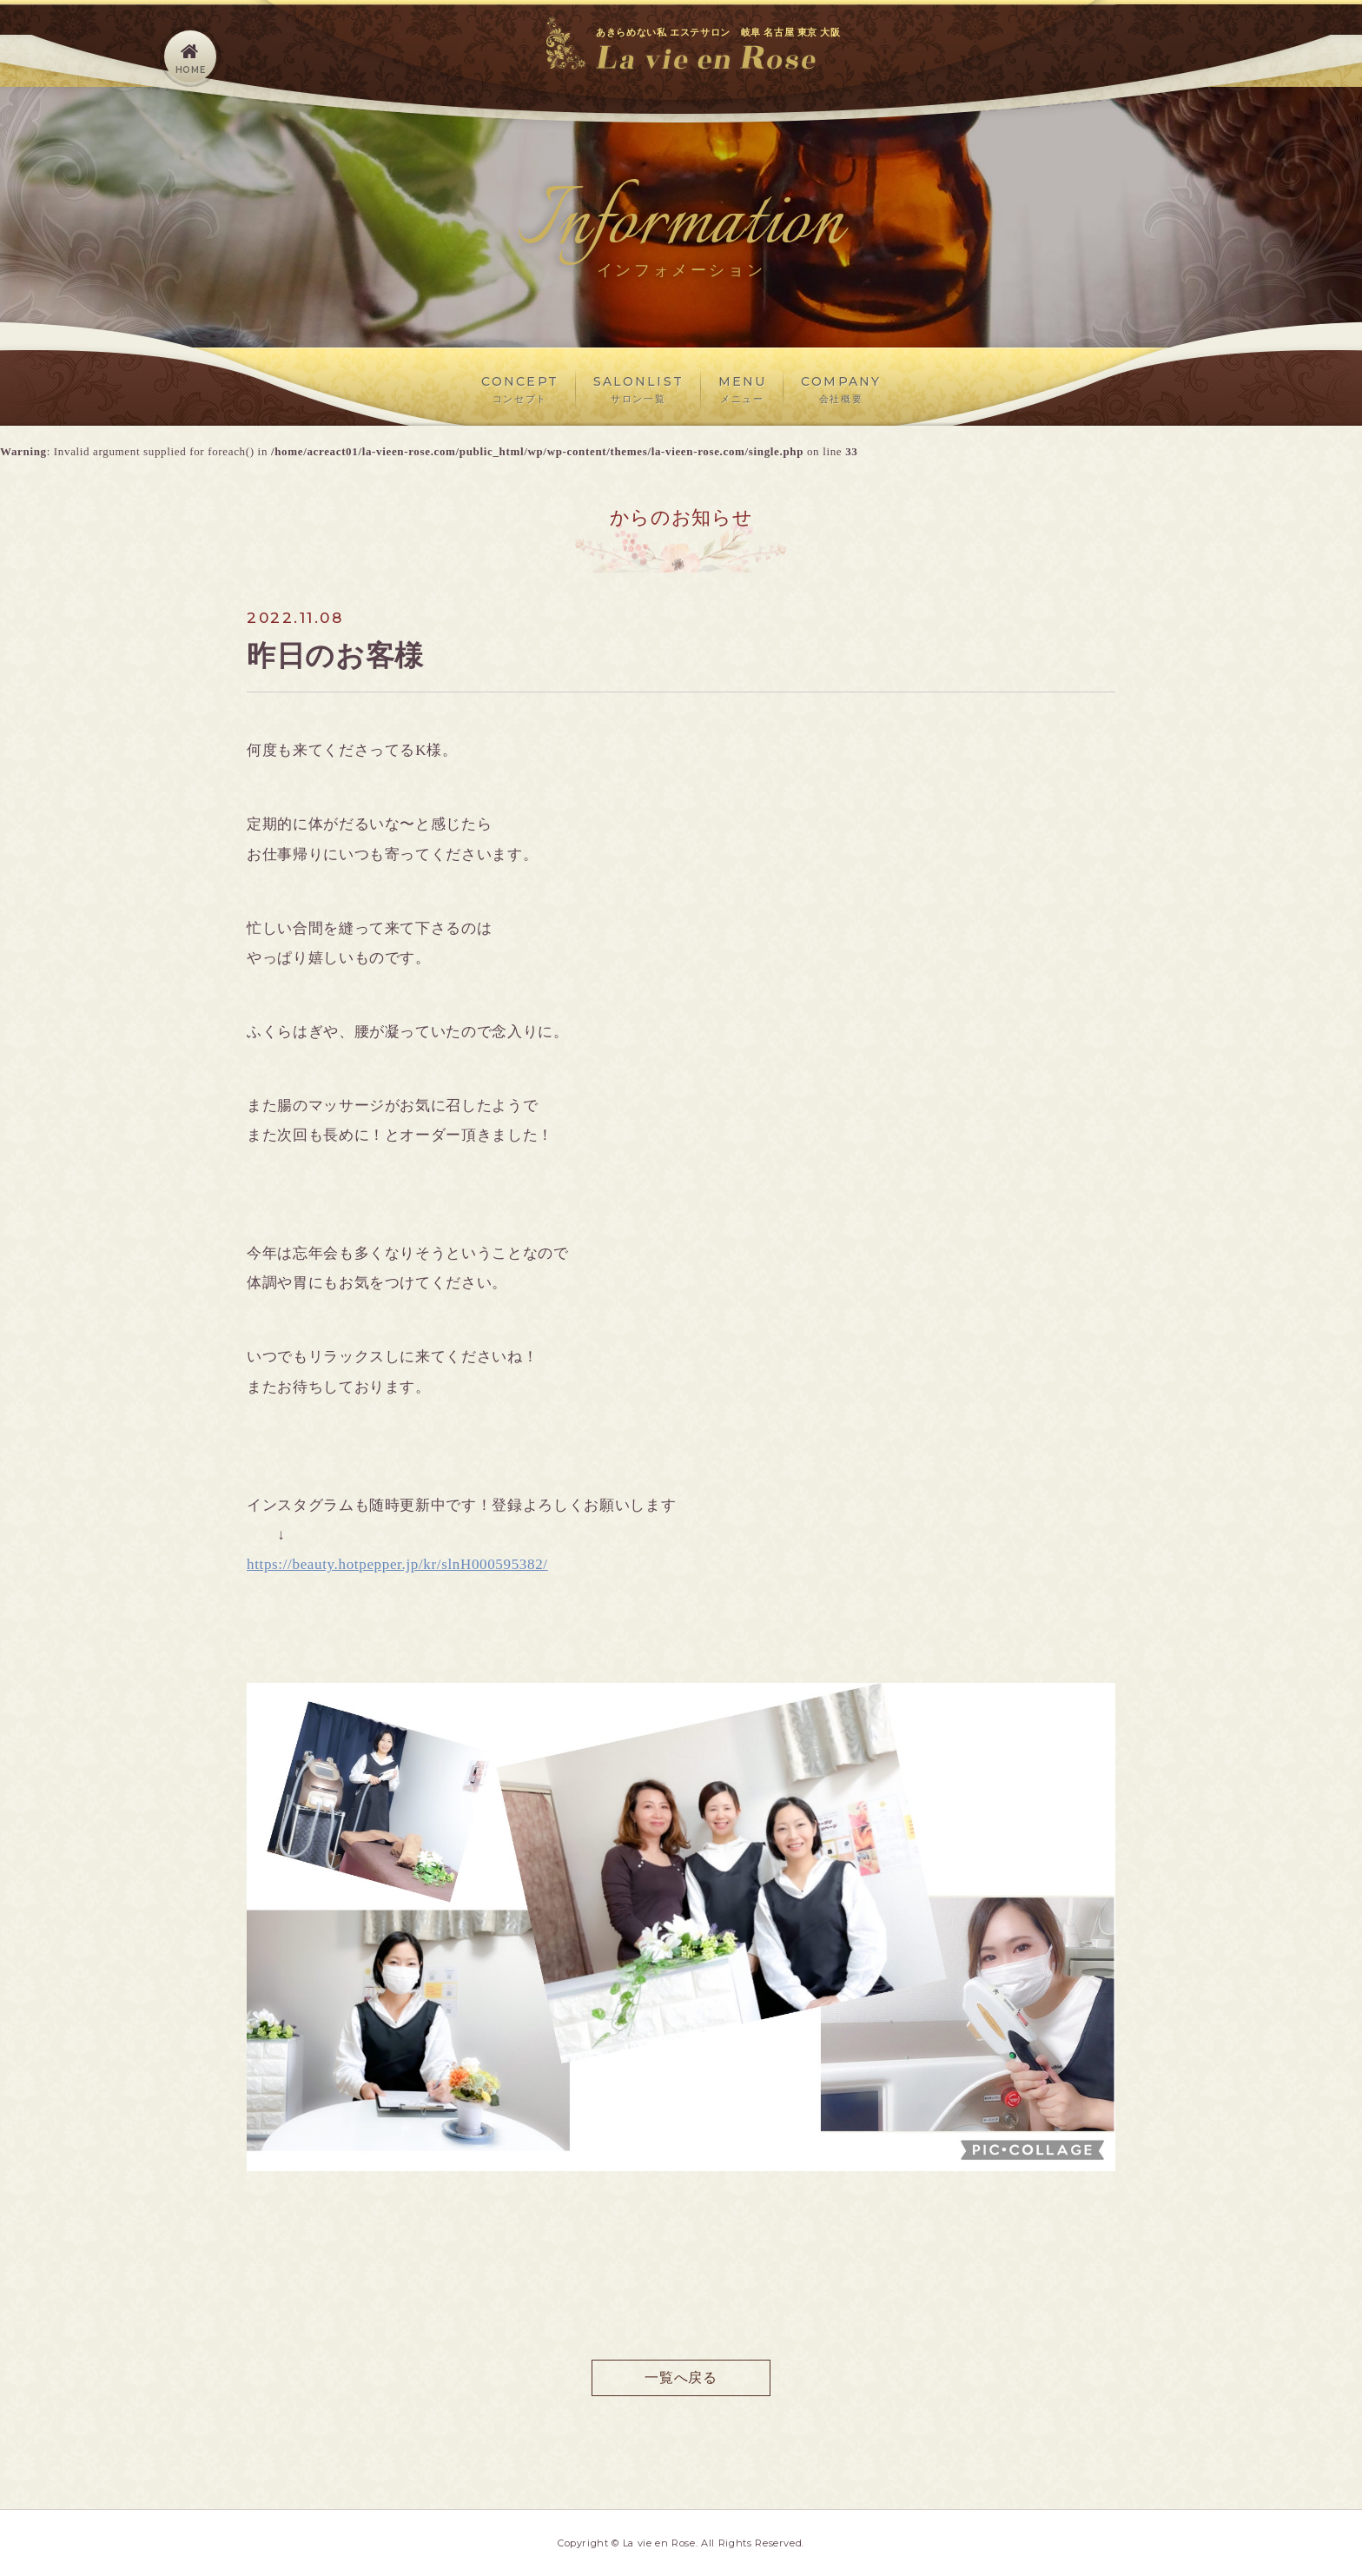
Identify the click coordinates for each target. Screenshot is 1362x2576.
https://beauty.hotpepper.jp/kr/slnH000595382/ (397, 1564)
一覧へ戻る (681, 2377)
